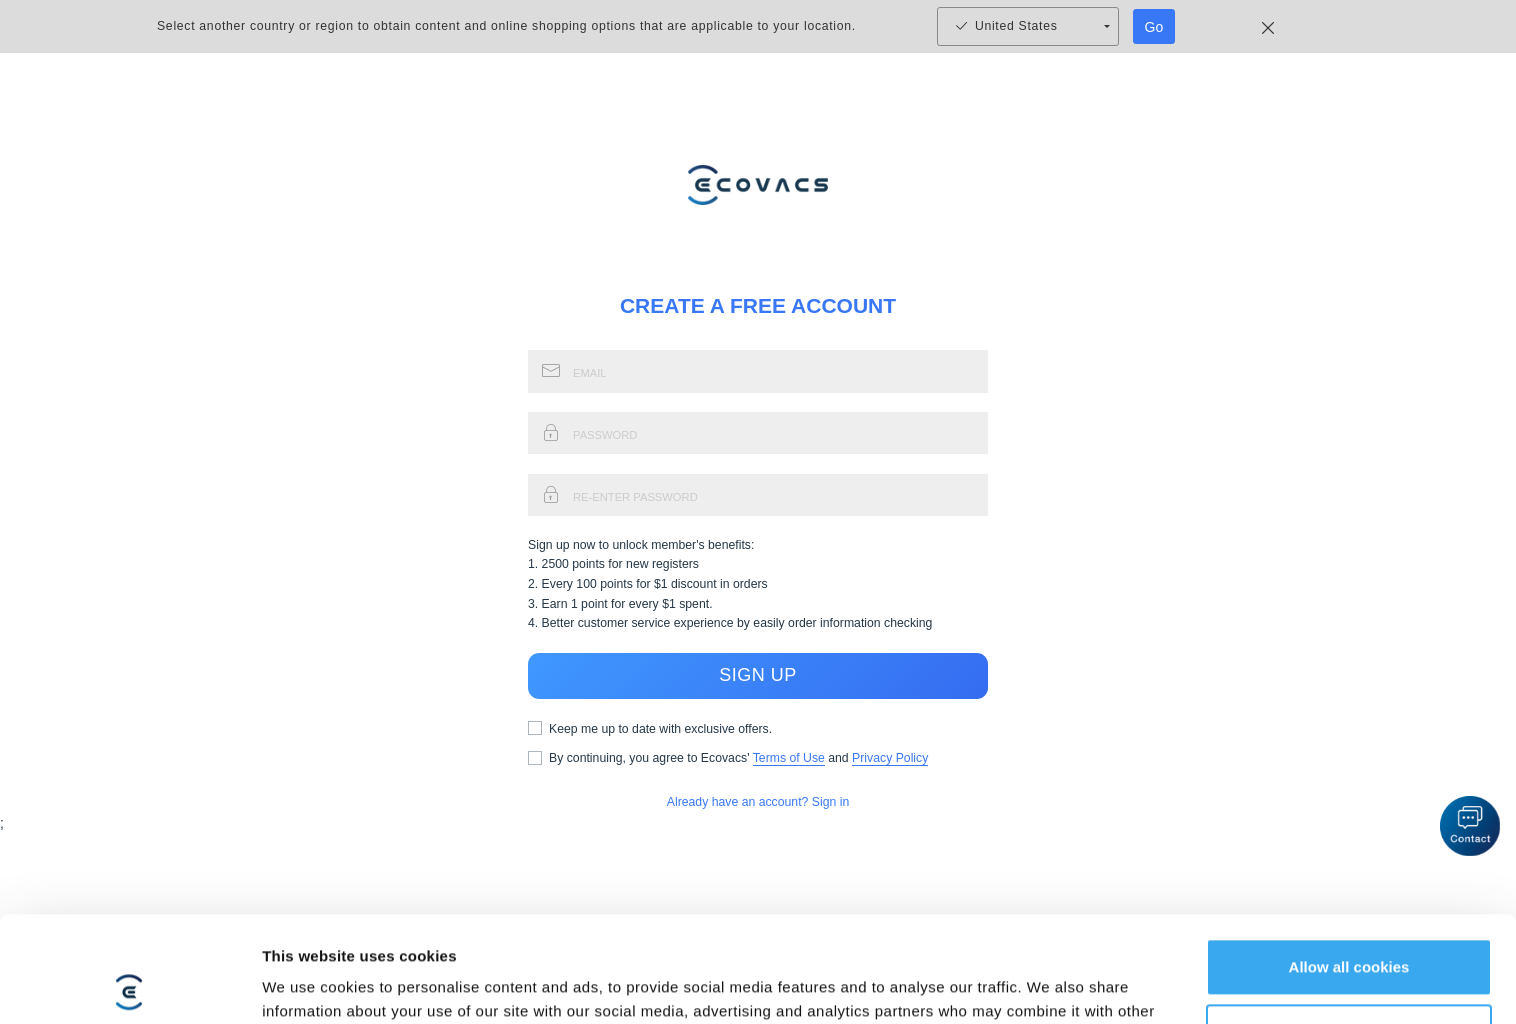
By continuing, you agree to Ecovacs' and (738, 758)
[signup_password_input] (780, 433)
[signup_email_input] (780, 371)
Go (1154, 27)
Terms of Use (789, 758)
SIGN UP (758, 676)
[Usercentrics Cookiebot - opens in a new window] (129, 985)
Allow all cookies (1349, 861)
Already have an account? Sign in (758, 802)
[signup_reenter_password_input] (780, 495)
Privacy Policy (890, 758)
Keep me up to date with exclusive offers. (660, 729)
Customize (1350, 926)
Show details (308, 984)
